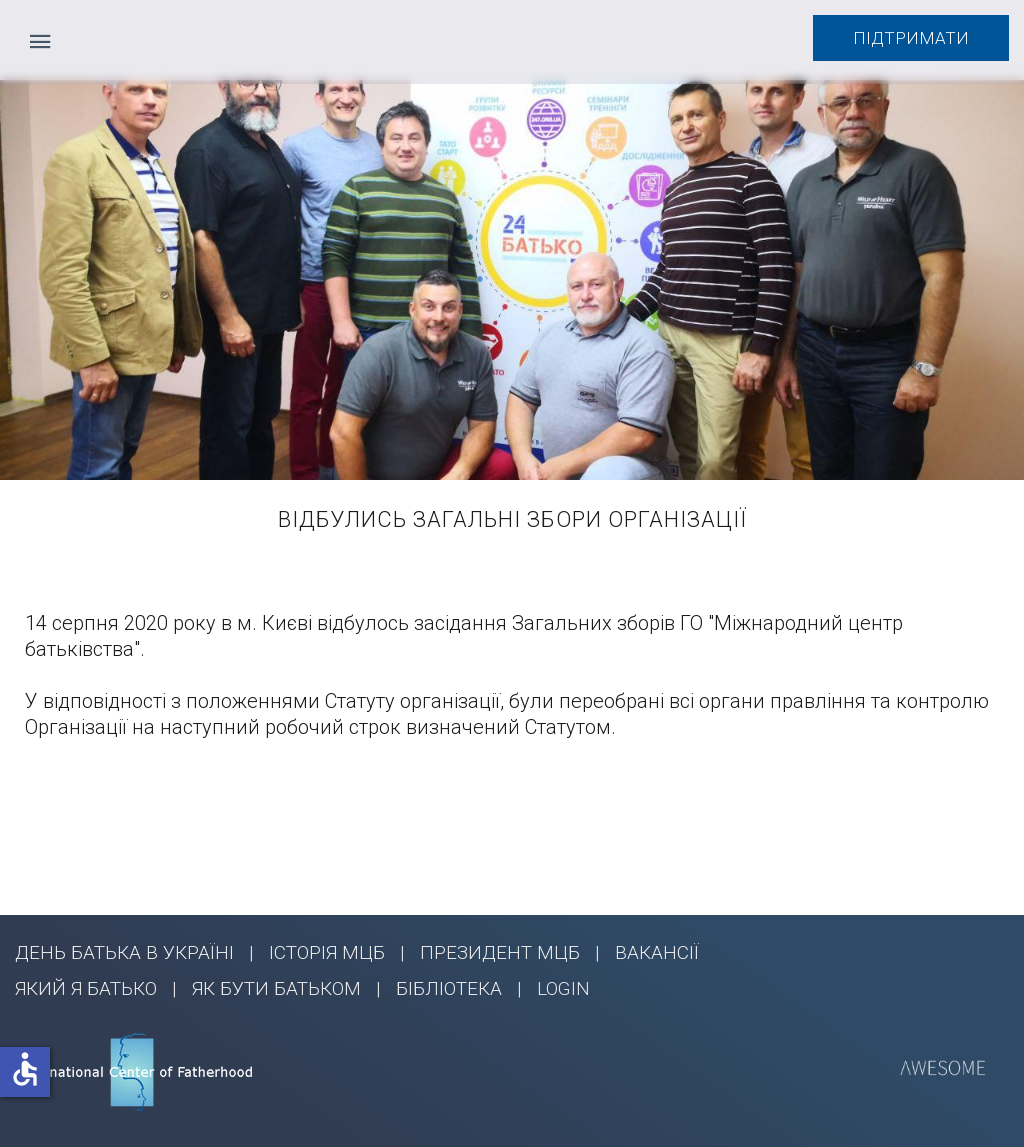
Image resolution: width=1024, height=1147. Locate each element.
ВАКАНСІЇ (657, 952)
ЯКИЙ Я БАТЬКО (86, 988)
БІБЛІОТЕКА (449, 988)
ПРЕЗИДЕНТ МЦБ (500, 952)
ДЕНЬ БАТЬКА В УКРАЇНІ (124, 952)
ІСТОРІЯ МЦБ (327, 952)
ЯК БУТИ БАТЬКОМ (276, 988)
